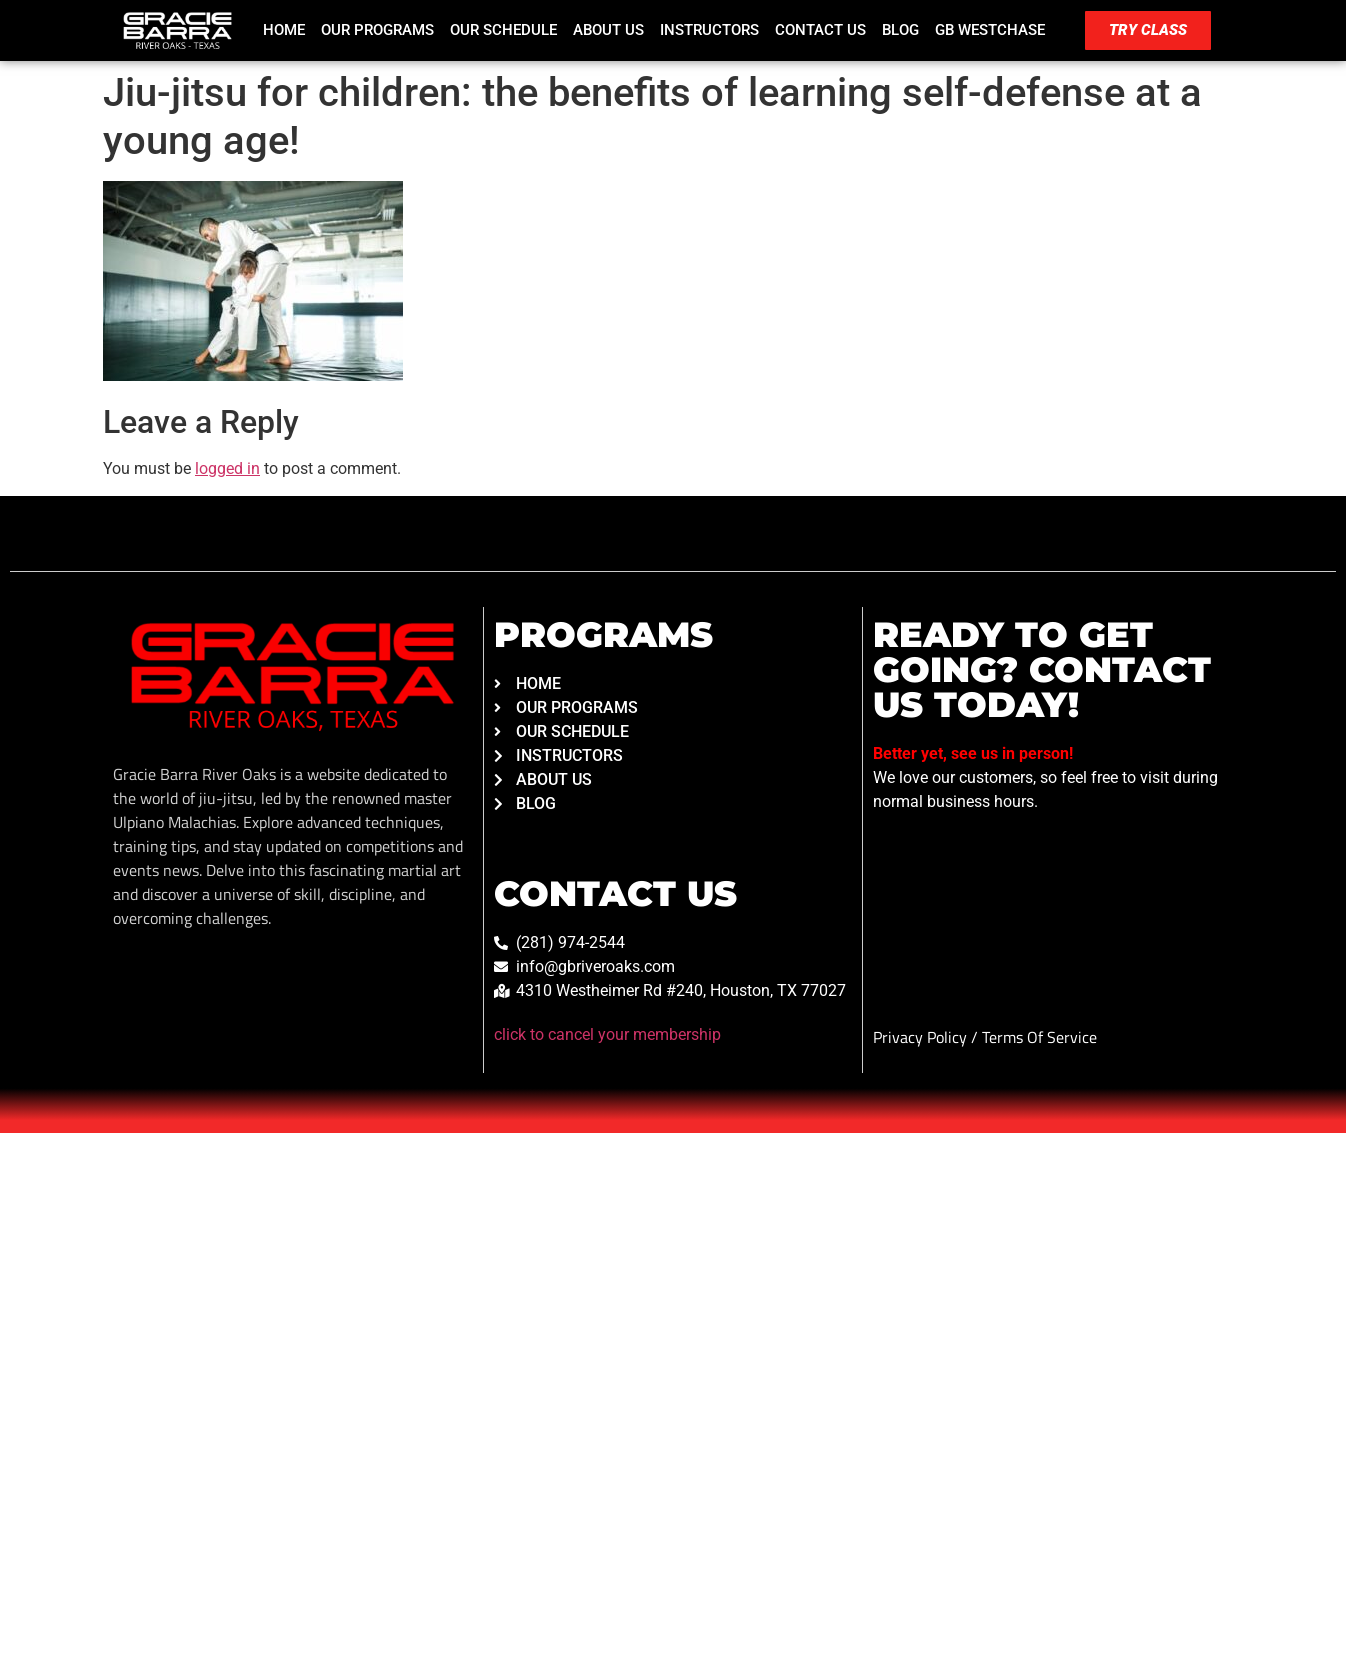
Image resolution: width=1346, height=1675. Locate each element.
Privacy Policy (922, 1037)
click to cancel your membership (607, 1034)
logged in (227, 468)
